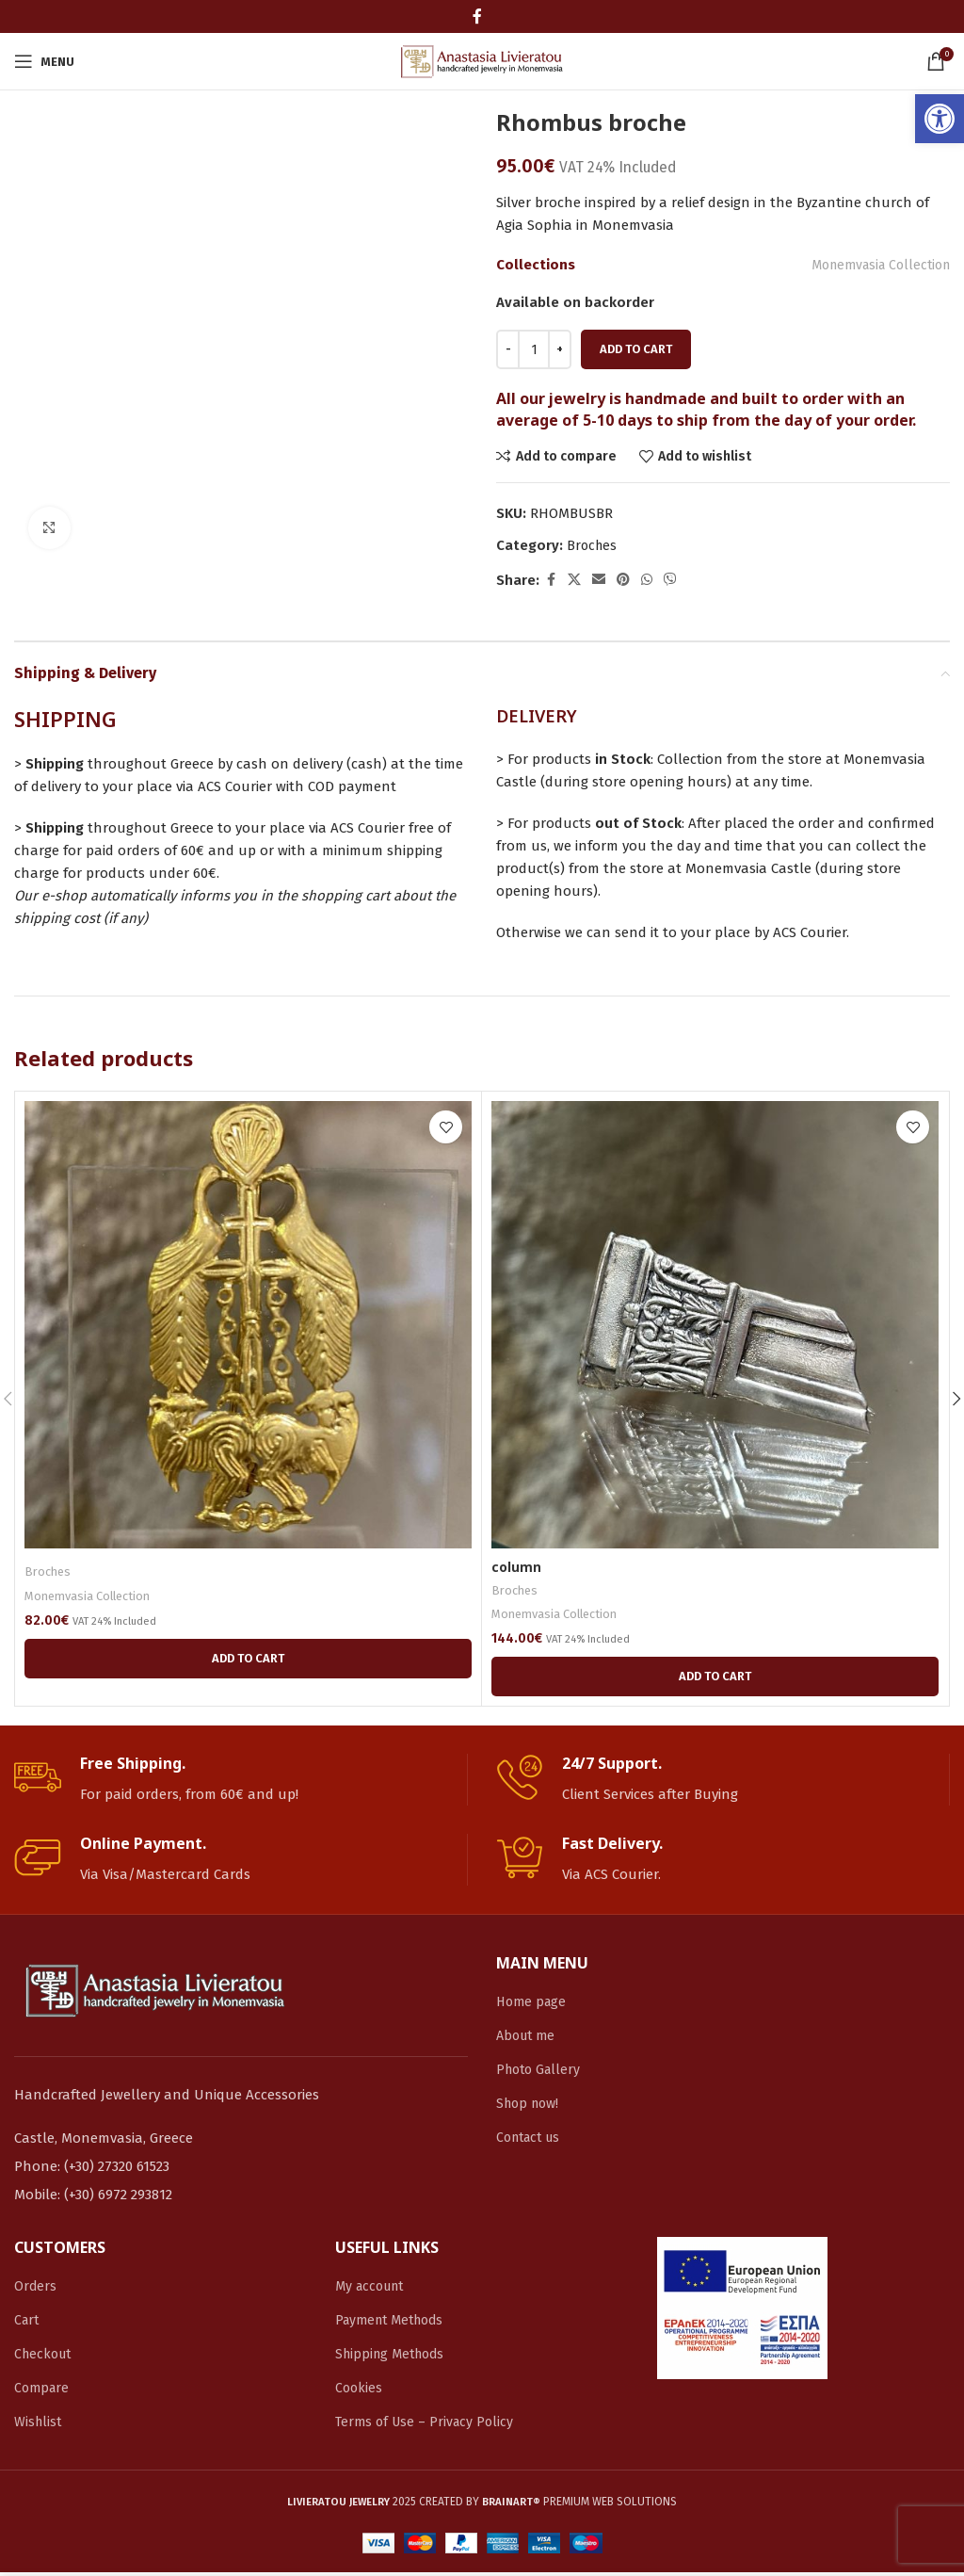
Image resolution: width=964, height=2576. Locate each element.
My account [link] (373, 2289)
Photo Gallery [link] (541, 2073)
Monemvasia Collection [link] (874, 264)
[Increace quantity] (559, 349)
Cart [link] (27, 2323)
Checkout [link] (45, 2357)
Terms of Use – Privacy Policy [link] (428, 2425)
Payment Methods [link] (394, 2323)
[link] (939, 118)
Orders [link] (35, 2289)
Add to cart (636, 349)
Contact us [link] (532, 2140)
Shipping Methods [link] (394, 2357)
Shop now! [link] (530, 2106)
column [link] (516, 1567)
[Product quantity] (534, 349)
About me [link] (528, 2039)
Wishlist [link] (39, 2425)
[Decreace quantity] (508, 349)
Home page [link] (533, 2005)
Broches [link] (593, 546)
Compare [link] (43, 2391)
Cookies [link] (359, 2391)
